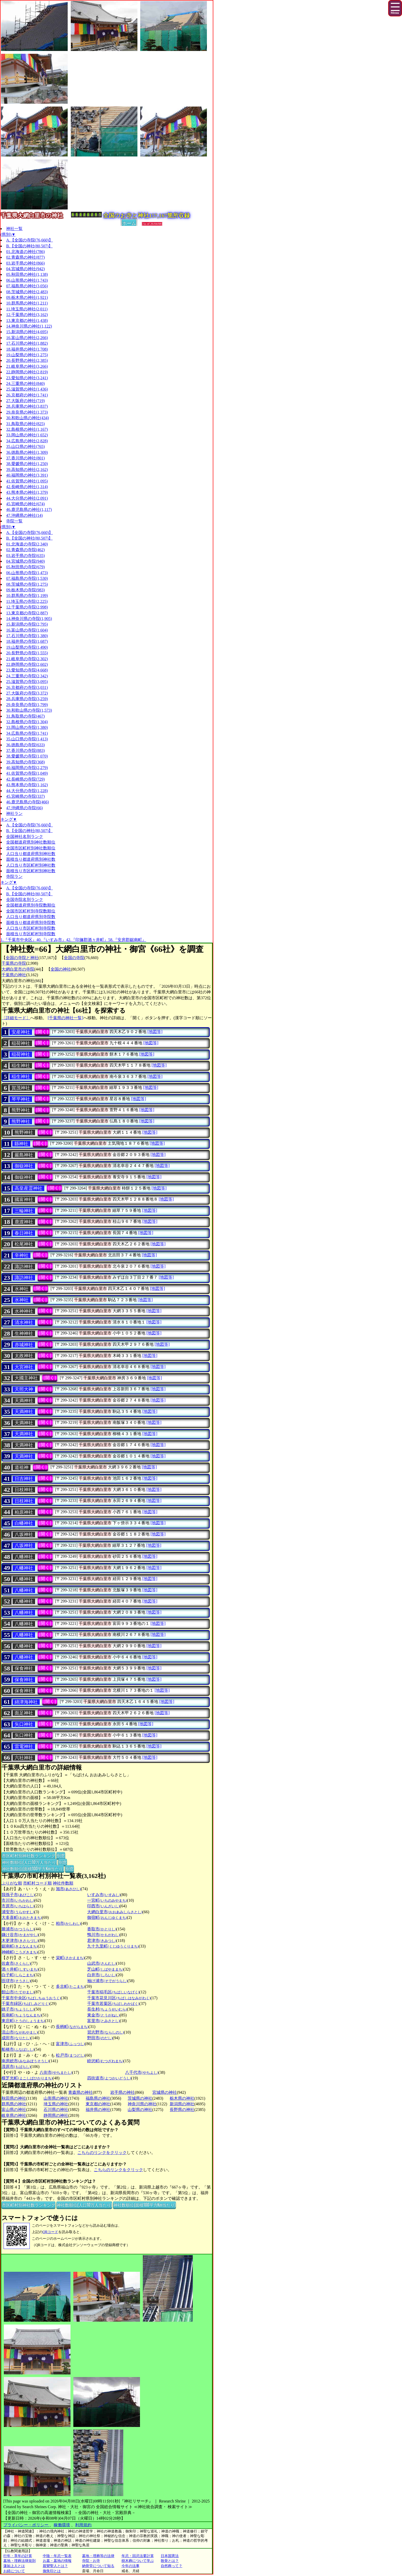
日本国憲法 (170, 2556)
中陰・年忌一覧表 (57, 2556)
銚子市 (18, 2009)
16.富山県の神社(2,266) (27, 337)
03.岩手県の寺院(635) (25, 555)
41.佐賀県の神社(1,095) (27, 481)
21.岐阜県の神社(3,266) (27, 366)
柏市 (68, 1923)
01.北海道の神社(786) (25, 251)
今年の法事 (130, 2566)
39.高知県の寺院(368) (25, 762)
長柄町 (72, 2026)
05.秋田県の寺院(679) (25, 567)
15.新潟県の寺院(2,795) (27, 624)
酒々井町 (20, 1969)
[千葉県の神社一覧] (65, 1018)
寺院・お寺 (91, 2561)
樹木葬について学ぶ (138, 2561)
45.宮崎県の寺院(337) (25, 796)
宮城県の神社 (164, 2092)
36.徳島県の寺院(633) (25, 745)
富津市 (70, 2044)
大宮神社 (24, 1367)
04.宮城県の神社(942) (25, 269)
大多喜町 (22, 1917)
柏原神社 (24, 1512)
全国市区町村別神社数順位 (30, 848)
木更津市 (20, 1940)
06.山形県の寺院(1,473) (27, 573)
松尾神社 (24, 1244)
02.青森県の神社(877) (25, 257)
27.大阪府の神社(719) (25, 400)
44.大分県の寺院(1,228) (27, 790)
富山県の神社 (14, 2109)
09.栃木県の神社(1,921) (27, 297)
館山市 (18, 1992)
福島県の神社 (98, 2098)
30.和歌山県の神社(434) (27, 418)
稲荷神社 (21, 1043)
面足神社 (24, 1713)
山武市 (101, 1963)
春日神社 (24, 1233)
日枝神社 (24, 1489)
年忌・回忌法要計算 (138, 2556)
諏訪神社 (24, 1266)
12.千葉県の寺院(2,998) (27, 607)
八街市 (55, 2072)
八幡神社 (24, 1556)
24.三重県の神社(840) (25, 383)
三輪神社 (24, 1210)
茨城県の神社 (140, 2098)
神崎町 (20, 1952)
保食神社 (24, 1668)
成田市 (16, 2038)
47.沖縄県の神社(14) (24, 515)
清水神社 (24, 1322)
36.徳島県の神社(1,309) (27, 452)
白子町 (18, 1975)
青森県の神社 (80, 2092)
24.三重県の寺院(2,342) (27, 676)
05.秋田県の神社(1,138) (27, 274)
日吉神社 (24, 1478)
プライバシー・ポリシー (26, 2525)
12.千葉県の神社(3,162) (27, 314)
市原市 (18, 1906)
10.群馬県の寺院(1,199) (27, 595)
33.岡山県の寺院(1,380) (27, 727)
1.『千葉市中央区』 (18, 940)
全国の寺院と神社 (22, 957)
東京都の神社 (98, 2104)
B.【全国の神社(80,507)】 (29, 246)
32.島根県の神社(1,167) (27, 429)
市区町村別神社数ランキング (28, 1855)
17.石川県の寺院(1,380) (27, 636)
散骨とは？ (170, 2561)
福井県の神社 (98, 2109)
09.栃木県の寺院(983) (25, 590)
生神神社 (24, 1333)
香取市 (101, 1929)
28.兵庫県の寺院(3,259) (27, 699)
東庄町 (23, 2020)
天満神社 (24, 1400)
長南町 (21, 2015)
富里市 (103, 2020)
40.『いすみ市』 (51, 940)
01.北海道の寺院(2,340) (27, 544)
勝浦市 (18, 1929)
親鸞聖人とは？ (55, 2566)
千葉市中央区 (31, 1998)
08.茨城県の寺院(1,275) (27, 584)
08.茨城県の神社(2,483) (27, 292)
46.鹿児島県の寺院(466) (27, 802)
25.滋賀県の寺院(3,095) (27, 681)
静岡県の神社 (56, 2115)
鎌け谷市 (20, 1934)
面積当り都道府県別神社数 (30, 859)
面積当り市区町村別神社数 (30, 871)
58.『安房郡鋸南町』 (127, 940)
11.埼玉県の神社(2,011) (26, 309)
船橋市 (18, 2049)
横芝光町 (27, 2078)
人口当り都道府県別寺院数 (30, 916)
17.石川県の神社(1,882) (27, 343)
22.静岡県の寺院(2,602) (27, 664)
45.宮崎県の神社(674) (25, 504)
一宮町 (107, 1900)
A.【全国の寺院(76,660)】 (29, 240)
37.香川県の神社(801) (25, 458)
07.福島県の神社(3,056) (27, 286)
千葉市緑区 (25, 2003)
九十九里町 (113, 1946)
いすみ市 (103, 1894)
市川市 (18, 1900)
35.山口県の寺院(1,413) (27, 739)
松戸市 (70, 2055)
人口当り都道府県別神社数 (30, 853)
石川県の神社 (56, 2109)
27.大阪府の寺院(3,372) (27, 693)
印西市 (103, 1906)
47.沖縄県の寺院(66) (24, 808)
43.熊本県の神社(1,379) (27, 492)
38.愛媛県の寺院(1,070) (27, 756)
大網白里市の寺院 (18, 969)
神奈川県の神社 (142, 2104)
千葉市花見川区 (118, 1998)
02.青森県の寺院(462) (25, 550)
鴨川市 (103, 1934)
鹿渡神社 (24, 1221)
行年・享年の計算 (17, 2556)
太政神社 (24, 1355)
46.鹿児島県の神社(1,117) (29, 509)
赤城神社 (24, 1344)
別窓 (61, 1855)
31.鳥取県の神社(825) (25, 424)
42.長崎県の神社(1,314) (27, 487)
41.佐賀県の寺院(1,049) (27, 773)
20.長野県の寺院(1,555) (27, 653)
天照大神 (24, 1389)
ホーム (129, 222)
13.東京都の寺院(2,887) (27, 613)
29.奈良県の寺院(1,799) (27, 704)
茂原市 (16, 2066)
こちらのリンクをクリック (102, 2152)
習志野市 (105, 2032)
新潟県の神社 (182, 2104)
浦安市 (18, 1912)
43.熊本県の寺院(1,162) (27, 785)
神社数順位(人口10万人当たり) (29, 1862)
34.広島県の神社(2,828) (27, 441)
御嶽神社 (24, 1166)
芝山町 (105, 1969)
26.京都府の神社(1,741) (27, 395)
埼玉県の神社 (56, 2104)
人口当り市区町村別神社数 (30, 865)
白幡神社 (24, 1523)
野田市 (100, 2038)
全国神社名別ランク (24, 836)
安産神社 (21, 1032)
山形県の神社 (56, 2098)
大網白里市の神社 (18, 981)
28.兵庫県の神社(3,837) (27, 406)
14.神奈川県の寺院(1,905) (29, 618)
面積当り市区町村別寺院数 (30, 934)
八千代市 (141, 2072)
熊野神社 (21, 1110)
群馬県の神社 (14, 2104)
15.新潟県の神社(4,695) (27, 332)
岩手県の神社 (122, 2092)
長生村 (107, 2009)
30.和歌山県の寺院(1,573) (29, 710)
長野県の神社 (182, 2109)
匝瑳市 (16, 1981)
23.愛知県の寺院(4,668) (27, 670)
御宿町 (107, 1917)
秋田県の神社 (14, 2098)
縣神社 (21, 1143)
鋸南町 (20, 1946)
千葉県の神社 (14, 975)
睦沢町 (105, 2061)
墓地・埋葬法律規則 (19, 2561)
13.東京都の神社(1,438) (27, 320)
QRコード (50, 2232)
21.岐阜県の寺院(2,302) (27, 659)
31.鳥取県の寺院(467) (25, 716)
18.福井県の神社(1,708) (27, 349)
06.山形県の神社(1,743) (27, 280)
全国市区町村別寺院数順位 (30, 911)
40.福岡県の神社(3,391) (27, 475)
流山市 (20, 2032)
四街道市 (109, 2078)
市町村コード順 (37, 1883)
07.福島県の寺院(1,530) (27, 578)
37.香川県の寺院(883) (25, 750)
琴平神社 (21, 1099)
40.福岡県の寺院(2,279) (27, 767)
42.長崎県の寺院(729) (25, 779)
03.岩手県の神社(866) (25, 263)
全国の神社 (61, 969)
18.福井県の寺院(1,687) (27, 641)
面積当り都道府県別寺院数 (30, 922)
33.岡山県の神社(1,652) (27, 435)
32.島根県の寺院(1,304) (27, 722)
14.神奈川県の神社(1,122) (29, 326)
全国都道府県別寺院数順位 (30, 905)
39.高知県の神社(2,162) (27, 469)
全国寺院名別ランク (24, 899)
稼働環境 (62, 2525)
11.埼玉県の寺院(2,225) (27, 601)
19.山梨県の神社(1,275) (27, 355)
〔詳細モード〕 (16, 1018)
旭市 (68, 1889)
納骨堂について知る (98, 2566)
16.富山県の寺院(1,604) (27, 630)
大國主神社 (26, 1378)
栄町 (70, 1957)
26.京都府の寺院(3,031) (27, 687)
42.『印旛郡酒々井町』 (87, 940)
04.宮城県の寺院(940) (25, 561)
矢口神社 (24, 1724)
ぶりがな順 (12, 1883)
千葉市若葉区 (113, 2003)
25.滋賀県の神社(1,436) (27, 389)
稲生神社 (21, 1065)
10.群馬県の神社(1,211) (27, 303)
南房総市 (25, 2061)
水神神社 (24, 1311)
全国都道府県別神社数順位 (30, 842)
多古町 (70, 1986)
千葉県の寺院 (14, 963)
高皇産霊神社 (28, 1188)
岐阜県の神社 (14, 2115)
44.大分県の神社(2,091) (27, 498)
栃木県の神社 (182, 2098)
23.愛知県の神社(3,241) (27, 378)
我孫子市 (18, 1894)
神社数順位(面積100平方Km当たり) (33, 1868)
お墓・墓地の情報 (57, 2561)
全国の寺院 (74, 957)
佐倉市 (16, 1963)
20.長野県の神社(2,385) (27, 360)
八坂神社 (24, 1534)
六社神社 (24, 1757)
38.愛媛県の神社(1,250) (27, 463)
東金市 (103, 2015)
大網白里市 (114, 1912)
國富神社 (24, 1199)
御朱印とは (52, 2571)
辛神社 (21, 1255)
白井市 (101, 1975)
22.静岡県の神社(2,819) (27, 372)
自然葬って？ (171, 2566)
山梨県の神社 (140, 2109)
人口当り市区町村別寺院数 (30, 928)
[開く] (42, 1031)
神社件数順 (63, 1883)
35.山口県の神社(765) (25, 446)
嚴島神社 (24, 1155)
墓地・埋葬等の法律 (98, 2556)
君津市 (101, 1940)
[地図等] (155, 1031)
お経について (14, 2571)
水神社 (21, 1288)
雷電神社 (24, 1746)
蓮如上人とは (14, 2566)
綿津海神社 (26, 1702)
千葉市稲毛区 (113, 1992)
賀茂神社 (21, 1087)
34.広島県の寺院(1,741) (27, 733)
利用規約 (83, 2525)
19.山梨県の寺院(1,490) (27, 647)
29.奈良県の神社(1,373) (27, 412)
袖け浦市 (107, 1981)
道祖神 (21, 1467)
